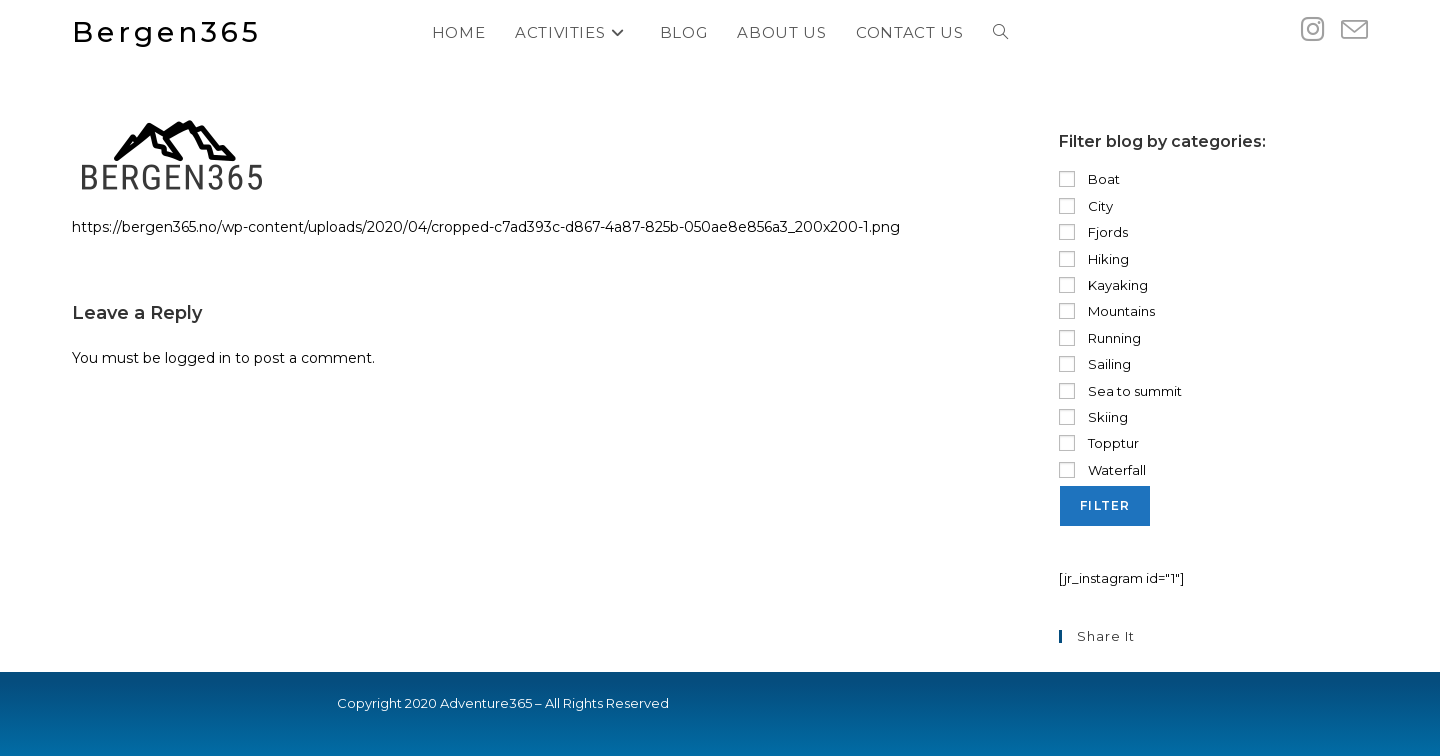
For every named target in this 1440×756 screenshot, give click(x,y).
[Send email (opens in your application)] (1354, 30)
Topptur (1099, 443)
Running (1100, 338)
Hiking (1094, 259)
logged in (198, 358)
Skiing (1093, 417)
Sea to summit (1120, 391)
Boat (1089, 179)
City (1086, 206)
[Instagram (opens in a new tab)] (1313, 29)
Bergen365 (167, 32)
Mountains (1107, 311)
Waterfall (1102, 470)
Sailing (1095, 364)
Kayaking (1103, 285)
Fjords (1093, 232)
